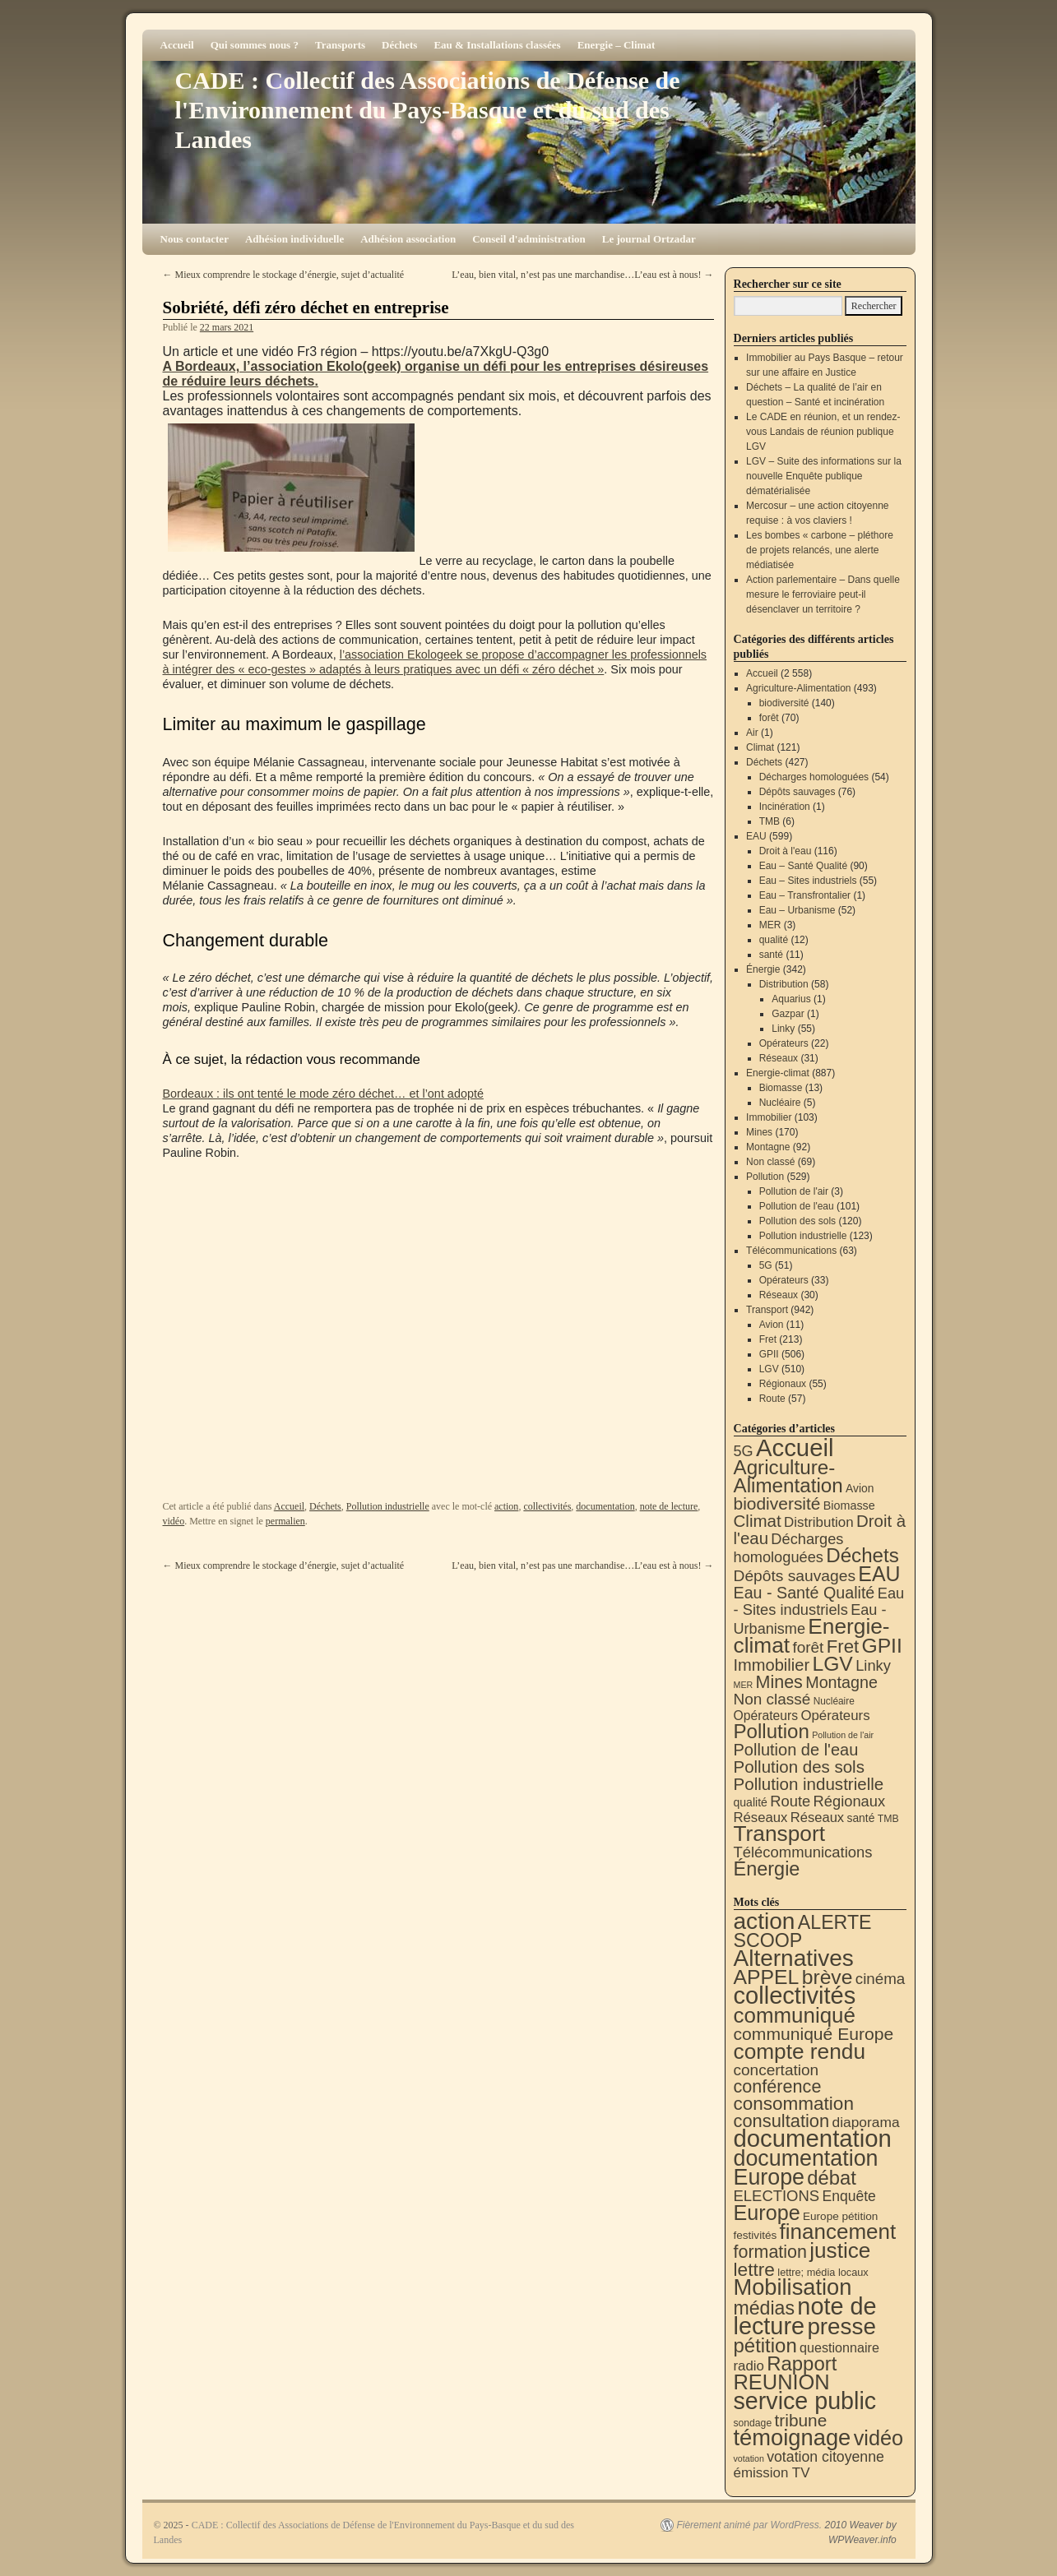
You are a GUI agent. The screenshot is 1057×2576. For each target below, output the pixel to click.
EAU (756, 836)
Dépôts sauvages (797, 792)
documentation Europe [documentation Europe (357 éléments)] (806, 2168)
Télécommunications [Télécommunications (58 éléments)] (803, 1852)
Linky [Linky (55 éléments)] (873, 1665)
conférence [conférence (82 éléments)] (778, 2086)
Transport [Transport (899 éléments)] (779, 1833)
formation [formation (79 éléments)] (770, 2252)
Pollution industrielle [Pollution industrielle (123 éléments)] (809, 1783)
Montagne (768, 1147)
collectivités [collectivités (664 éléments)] (795, 1995)
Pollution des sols (797, 1221)
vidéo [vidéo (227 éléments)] (878, 2437)
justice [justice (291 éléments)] (839, 2250)
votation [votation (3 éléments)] (749, 2458)
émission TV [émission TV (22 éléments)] (772, 2473)
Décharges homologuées (814, 777)
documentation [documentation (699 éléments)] (813, 2138)
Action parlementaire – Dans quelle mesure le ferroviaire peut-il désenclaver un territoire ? (823, 594)
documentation (605, 1506)
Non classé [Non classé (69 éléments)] (772, 1699)
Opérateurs (784, 1043)
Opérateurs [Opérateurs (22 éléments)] (766, 1716)
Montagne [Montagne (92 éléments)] (841, 1682)
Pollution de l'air (793, 1191)
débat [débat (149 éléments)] (831, 2178)
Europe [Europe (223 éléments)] (767, 2212)
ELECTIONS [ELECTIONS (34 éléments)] (777, 2195)
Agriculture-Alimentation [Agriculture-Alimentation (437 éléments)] (788, 1476)
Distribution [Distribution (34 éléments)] (819, 1522)
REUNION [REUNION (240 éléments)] (782, 2381)
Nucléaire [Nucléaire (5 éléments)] (834, 1701)
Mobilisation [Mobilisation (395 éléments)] (793, 2287)
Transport (767, 1310)
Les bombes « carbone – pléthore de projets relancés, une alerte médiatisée (819, 550)
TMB (769, 821)
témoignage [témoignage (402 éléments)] (792, 2437)
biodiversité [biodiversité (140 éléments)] (777, 1503)
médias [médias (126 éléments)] (764, 2308)
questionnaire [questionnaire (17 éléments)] (839, 2347)
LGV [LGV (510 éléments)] (832, 1664)
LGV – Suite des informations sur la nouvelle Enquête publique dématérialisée (824, 476)
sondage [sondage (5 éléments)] (753, 2423)
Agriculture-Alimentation (798, 688)
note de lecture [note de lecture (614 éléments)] (805, 2316)
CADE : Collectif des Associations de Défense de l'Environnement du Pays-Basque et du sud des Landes (427, 110)
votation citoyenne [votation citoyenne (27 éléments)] (825, 2457)
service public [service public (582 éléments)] (805, 2401)
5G (765, 1265)
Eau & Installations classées (496, 45)
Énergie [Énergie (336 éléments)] (767, 1869)
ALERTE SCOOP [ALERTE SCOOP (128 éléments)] (803, 1931)
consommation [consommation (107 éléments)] (794, 2103)
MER (770, 925)
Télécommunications (791, 1250)
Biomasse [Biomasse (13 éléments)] (849, 1505)
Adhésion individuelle (294, 239)
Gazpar (788, 1014)
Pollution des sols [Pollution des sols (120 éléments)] (799, 1766)
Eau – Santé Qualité (803, 866)
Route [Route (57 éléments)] (790, 1801)
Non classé (770, 1162)
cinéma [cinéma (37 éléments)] (880, 1978)
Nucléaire (780, 1102)
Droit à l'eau (785, 851)
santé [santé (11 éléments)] (861, 1817)
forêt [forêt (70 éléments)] (807, 1647)
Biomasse (781, 1088)
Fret (768, 1339)
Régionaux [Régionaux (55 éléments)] (849, 1801)
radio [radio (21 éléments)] (749, 2366)
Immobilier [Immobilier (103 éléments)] (772, 1665)
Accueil (177, 45)
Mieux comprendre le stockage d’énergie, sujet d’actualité (284, 274)
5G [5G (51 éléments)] (743, 1451)
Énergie (763, 969)
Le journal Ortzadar (649, 239)
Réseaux (778, 1058)
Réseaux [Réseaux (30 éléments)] (817, 1817)
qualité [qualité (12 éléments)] (750, 1802)
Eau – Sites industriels (808, 880)
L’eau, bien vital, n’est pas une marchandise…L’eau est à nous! (582, 274)
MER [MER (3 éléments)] (743, 1685)
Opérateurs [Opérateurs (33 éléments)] (834, 1715)
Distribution (784, 984)
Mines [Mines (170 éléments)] (779, 1682)
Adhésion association (408, 239)
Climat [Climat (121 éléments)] (757, 1520)
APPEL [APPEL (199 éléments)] (767, 1977)
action (506, 1506)
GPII (769, 1354)
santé (771, 954)
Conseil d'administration (529, 239)
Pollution (765, 1176)
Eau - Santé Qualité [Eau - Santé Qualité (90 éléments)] (804, 1593)
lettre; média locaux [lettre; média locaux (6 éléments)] (822, 2272)
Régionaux (782, 1384)
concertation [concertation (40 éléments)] (776, 2070)
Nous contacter (194, 239)
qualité (773, 940)
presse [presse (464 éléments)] (841, 2326)
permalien (285, 1521)
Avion (771, 1324)
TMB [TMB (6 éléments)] (888, 1818)
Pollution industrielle (387, 1506)
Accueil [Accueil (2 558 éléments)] (795, 1447)
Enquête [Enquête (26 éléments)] (848, 2196)
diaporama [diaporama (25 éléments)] (866, 2122)
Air (752, 732)
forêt (769, 718)
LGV (769, 1369)
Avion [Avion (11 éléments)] (860, 1488)
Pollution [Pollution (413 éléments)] (771, 1731)
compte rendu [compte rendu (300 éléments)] (800, 2051)
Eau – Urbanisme (797, 910)
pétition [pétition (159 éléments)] (765, 2345)
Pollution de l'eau (796, 1206)
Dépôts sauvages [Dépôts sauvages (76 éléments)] (795, 1575)
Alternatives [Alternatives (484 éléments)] (794, 1958)
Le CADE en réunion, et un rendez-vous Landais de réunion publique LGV (823, 431)
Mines (759, 1132)
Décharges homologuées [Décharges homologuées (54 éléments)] (789, 1547)
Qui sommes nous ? (255, 45)
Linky (783, 1028)
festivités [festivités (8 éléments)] (755, 2235)
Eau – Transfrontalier (805, 895)
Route (772, 1398)
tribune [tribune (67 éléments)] (801, 2420)
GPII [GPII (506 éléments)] (881, 1646)
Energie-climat (777, 1073)
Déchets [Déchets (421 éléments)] (862, 1555)
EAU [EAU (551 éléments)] (879, 1573)
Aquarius (791, 999)
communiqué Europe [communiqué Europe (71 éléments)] (814, 2033)
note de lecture (669, 1506)
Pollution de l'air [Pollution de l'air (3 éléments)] (843, 1735)
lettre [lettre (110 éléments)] (754, 2269)
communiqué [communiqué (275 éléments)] (794, 2015)
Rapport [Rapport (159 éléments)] (802, 2363)
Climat (760, 747)
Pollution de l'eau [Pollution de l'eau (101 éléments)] (796, 1750)
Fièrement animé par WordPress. (749, 2525)
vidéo (174, 1521)
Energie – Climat (616, 45)
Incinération (784, 806)
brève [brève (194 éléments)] (827, 1977)
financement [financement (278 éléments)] (838, 2231)
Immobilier (768, 1117)
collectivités (547, 1506)
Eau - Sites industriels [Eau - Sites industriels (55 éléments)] (819, 1601)
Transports (340, 45)
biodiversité (784, 703)
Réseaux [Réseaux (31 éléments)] (761, 1817)
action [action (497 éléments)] (764, 1921)
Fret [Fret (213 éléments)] (843, 1646)
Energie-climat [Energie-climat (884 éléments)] (812, 1636)
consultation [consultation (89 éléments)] (782, 2121)
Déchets (399, 45)
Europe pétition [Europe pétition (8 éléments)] (840, 2216)
